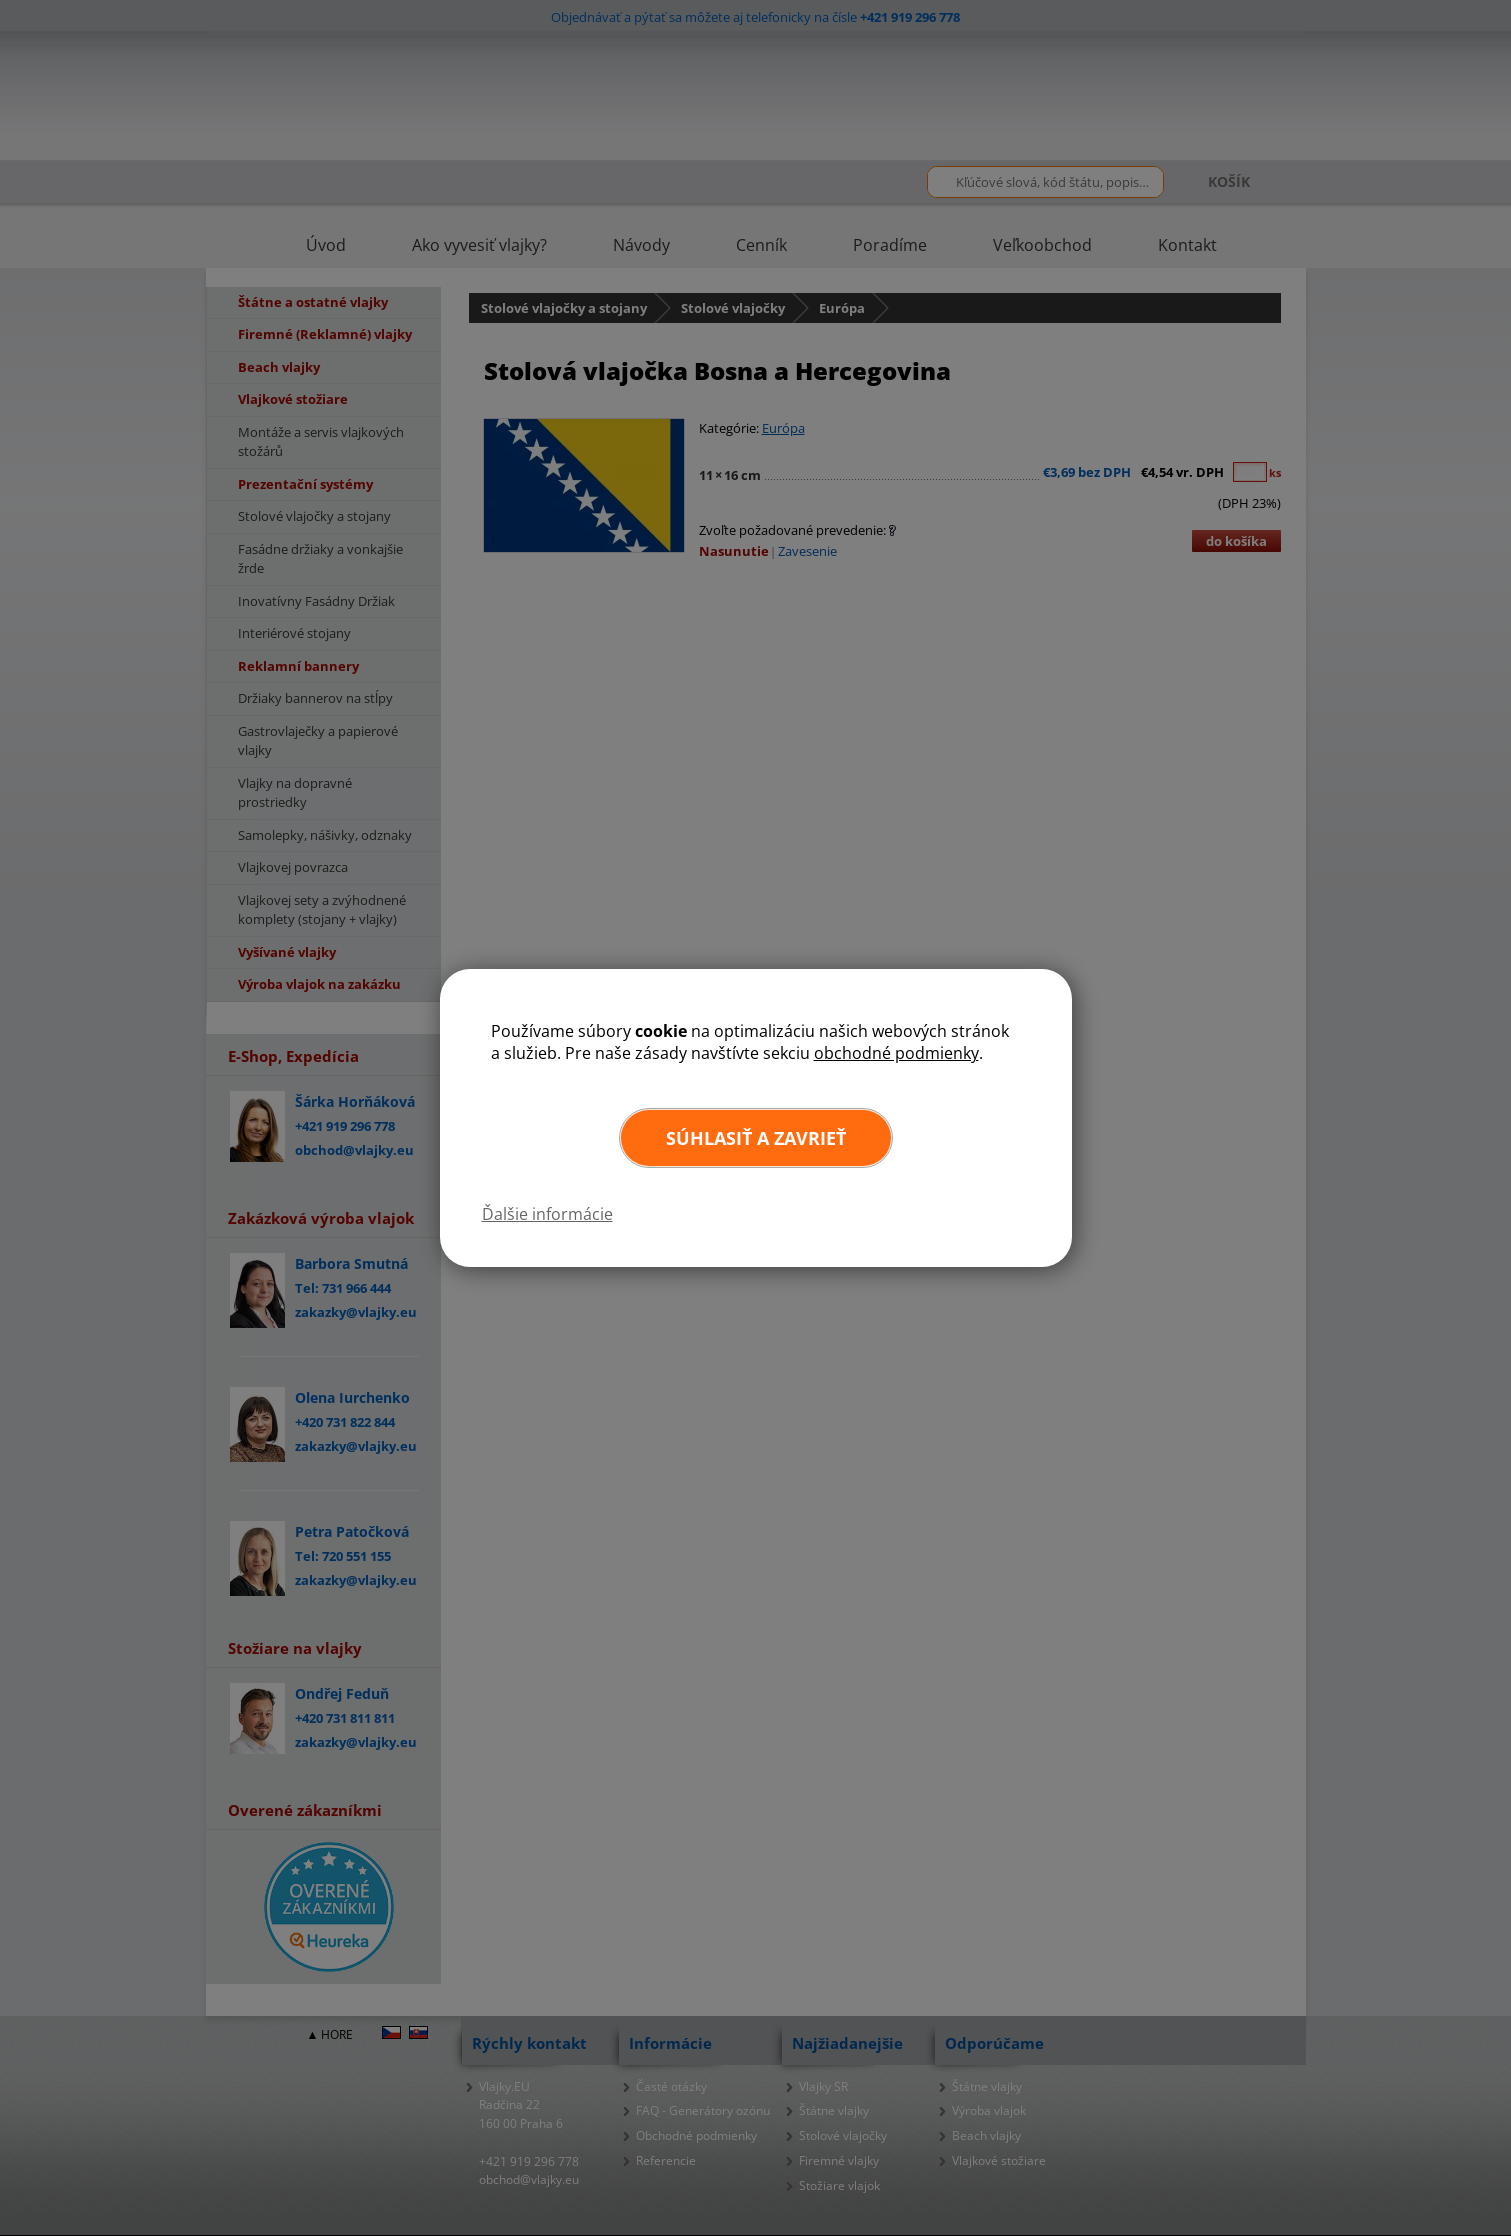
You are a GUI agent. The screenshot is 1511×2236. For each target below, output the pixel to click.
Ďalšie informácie (547, 1214)
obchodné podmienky (896, 1053)
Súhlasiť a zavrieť (756, 1138)
